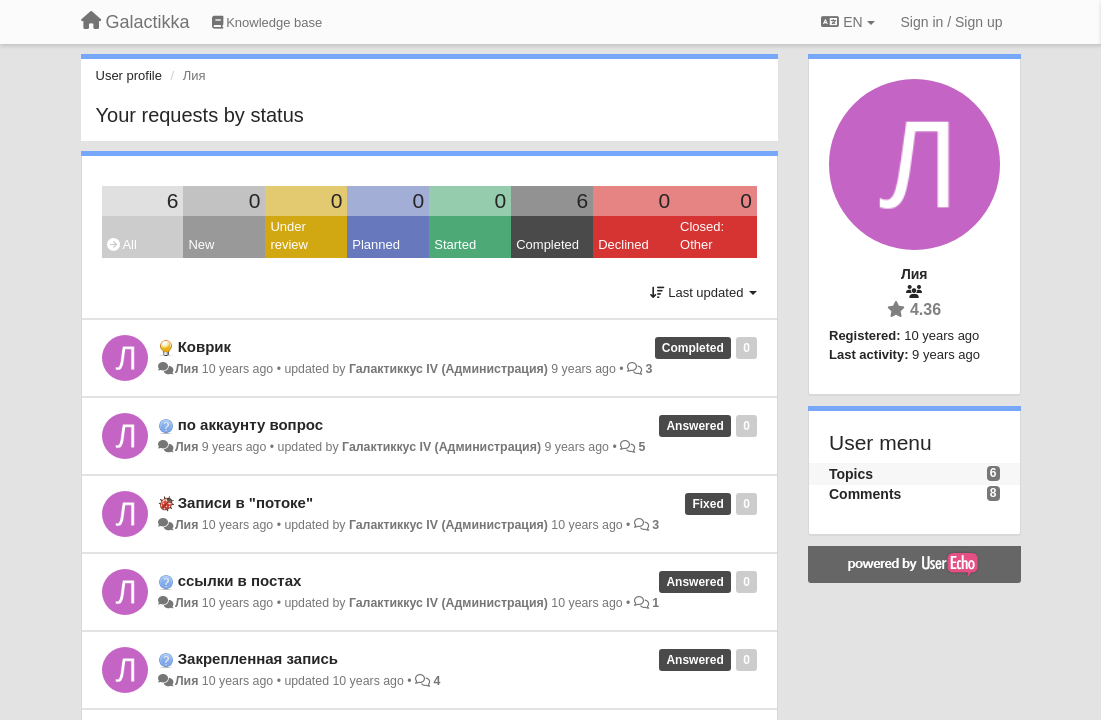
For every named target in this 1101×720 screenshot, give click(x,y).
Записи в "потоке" (245, 502)
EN (847, 22)
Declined (623, 244)
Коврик (204, 346)
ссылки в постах (240, 580)
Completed (547, 244)
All (122, 244)
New (201, 244)
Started (455, 244)
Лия (186, 369)
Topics (851, 474)
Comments (865, 494)
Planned (376, 244)
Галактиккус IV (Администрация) (448, 369)
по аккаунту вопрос (250, 424)
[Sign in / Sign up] (952, 22)
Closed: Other (702, 236)
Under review (289, 236)
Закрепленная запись (258, 658)
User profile (129, 75)
